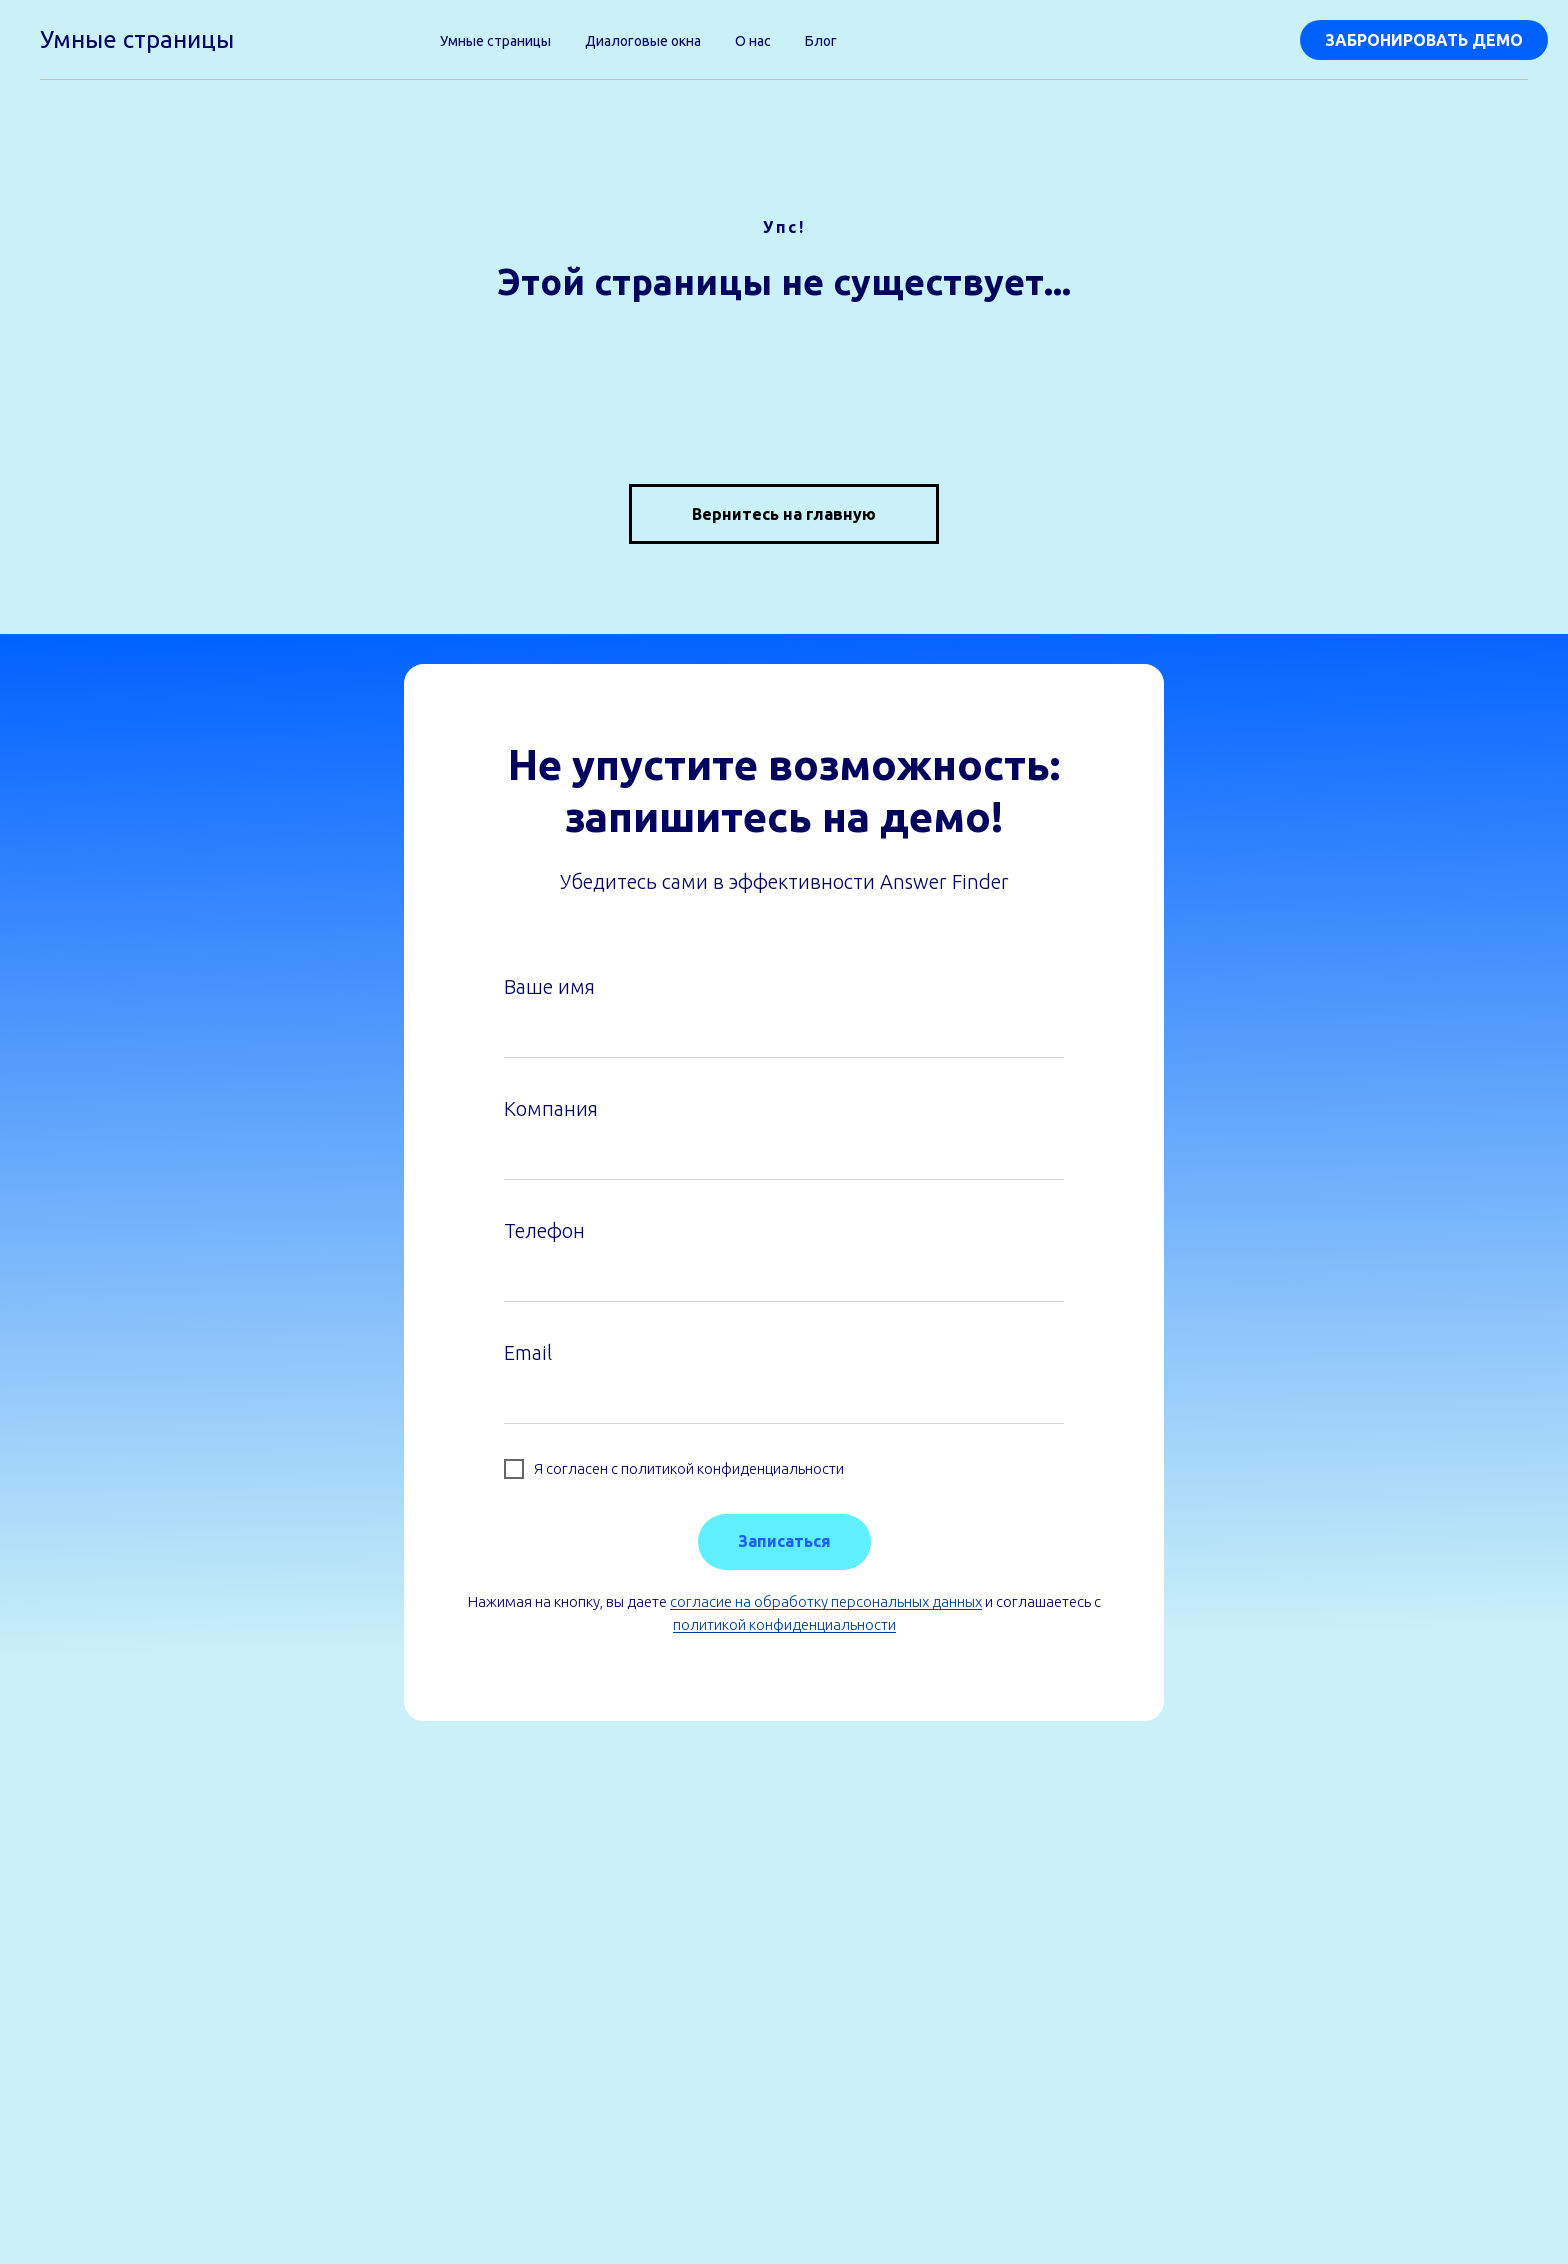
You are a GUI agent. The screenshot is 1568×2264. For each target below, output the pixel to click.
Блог (821, 41)
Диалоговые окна (643, 41)
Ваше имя (549, 986)
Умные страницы (495, 41)
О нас (753, 41)
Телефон (544, 1230)
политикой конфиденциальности (784, 1624)
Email (528, 1352)
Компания (551, 1108)
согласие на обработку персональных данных (826, 1601)
